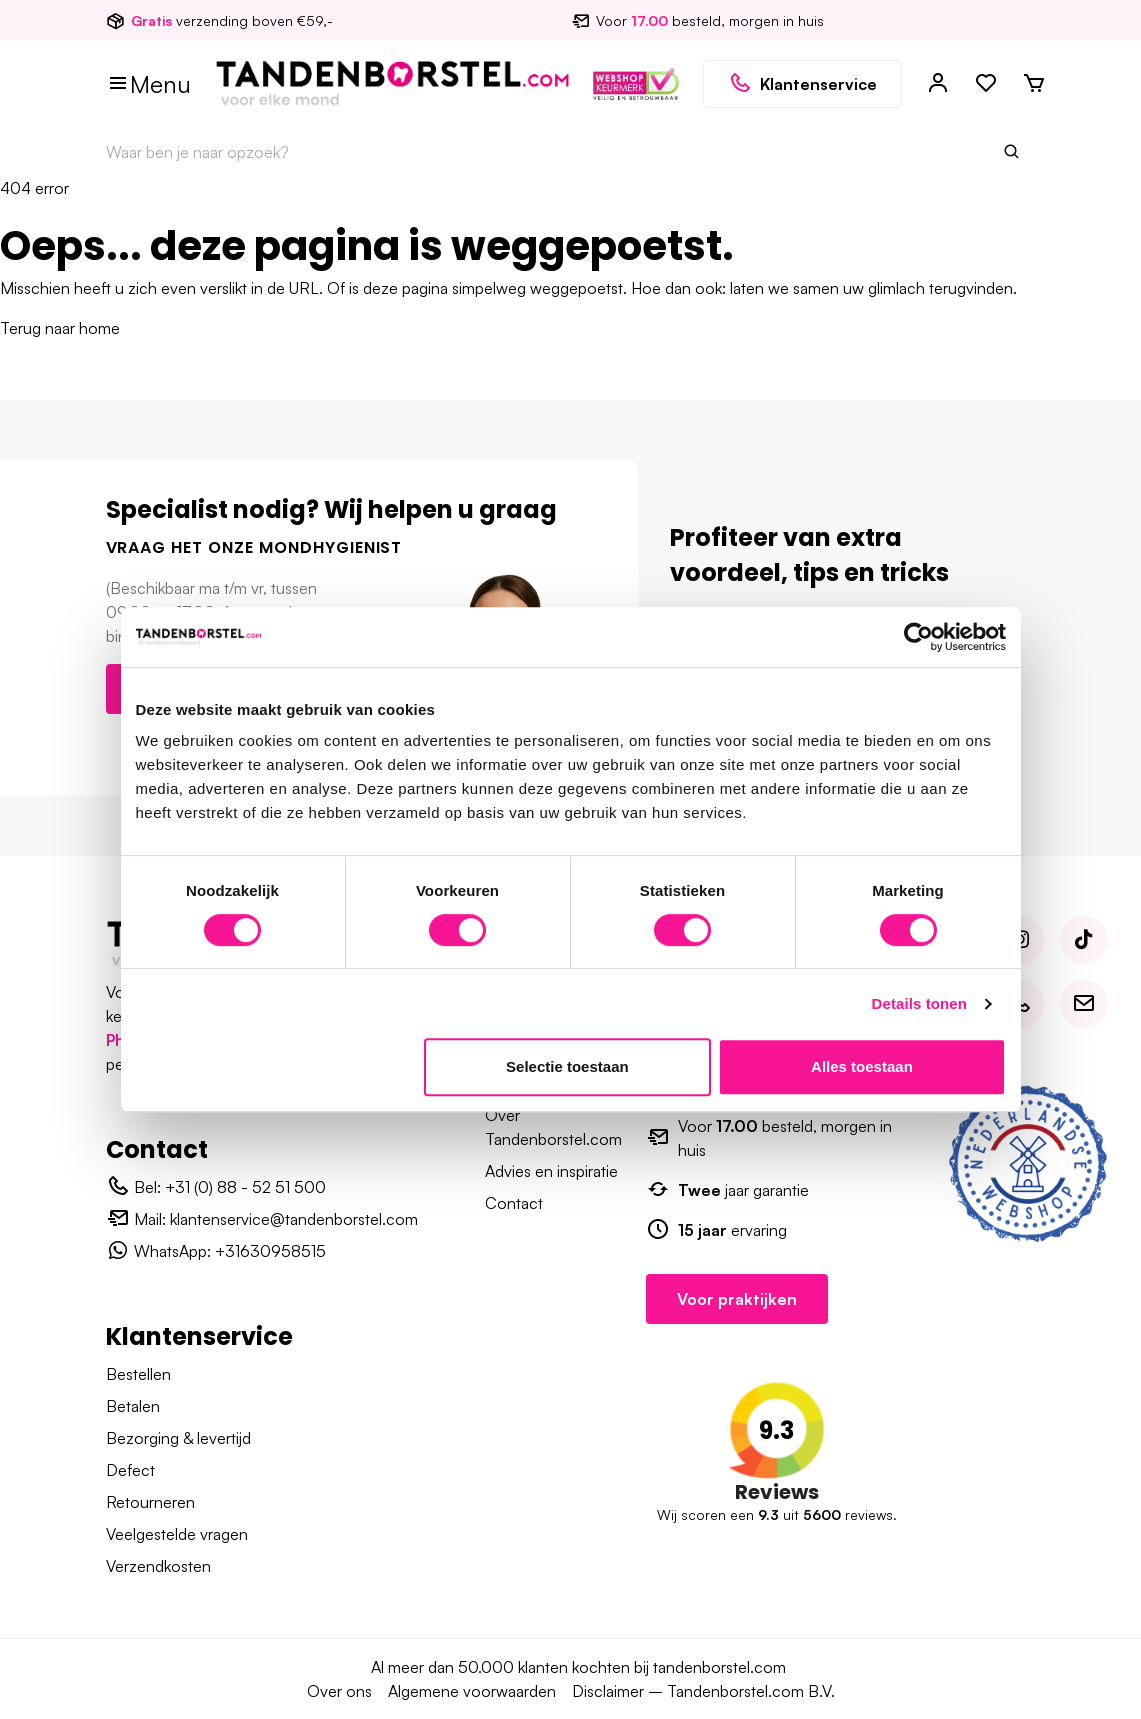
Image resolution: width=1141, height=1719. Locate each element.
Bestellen (138, 1374)
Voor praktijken (737, 1299)
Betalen (133, 1406)
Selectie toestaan (567, 1066)
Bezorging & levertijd (178, 1438)
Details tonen (919, 1003)
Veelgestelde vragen (177, 1534)
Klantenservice (802, 84)
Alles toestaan (862, 1066)
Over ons (339, 1691)
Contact (514, 1203)
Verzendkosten (158, 1566)
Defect (130, 1470)
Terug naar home (60, 328)
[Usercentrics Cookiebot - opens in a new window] (918, 637)
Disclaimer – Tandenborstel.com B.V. (703, 1691)
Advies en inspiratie (551, 1171)
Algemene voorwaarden (472, 1691)
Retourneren (150, 1502)
